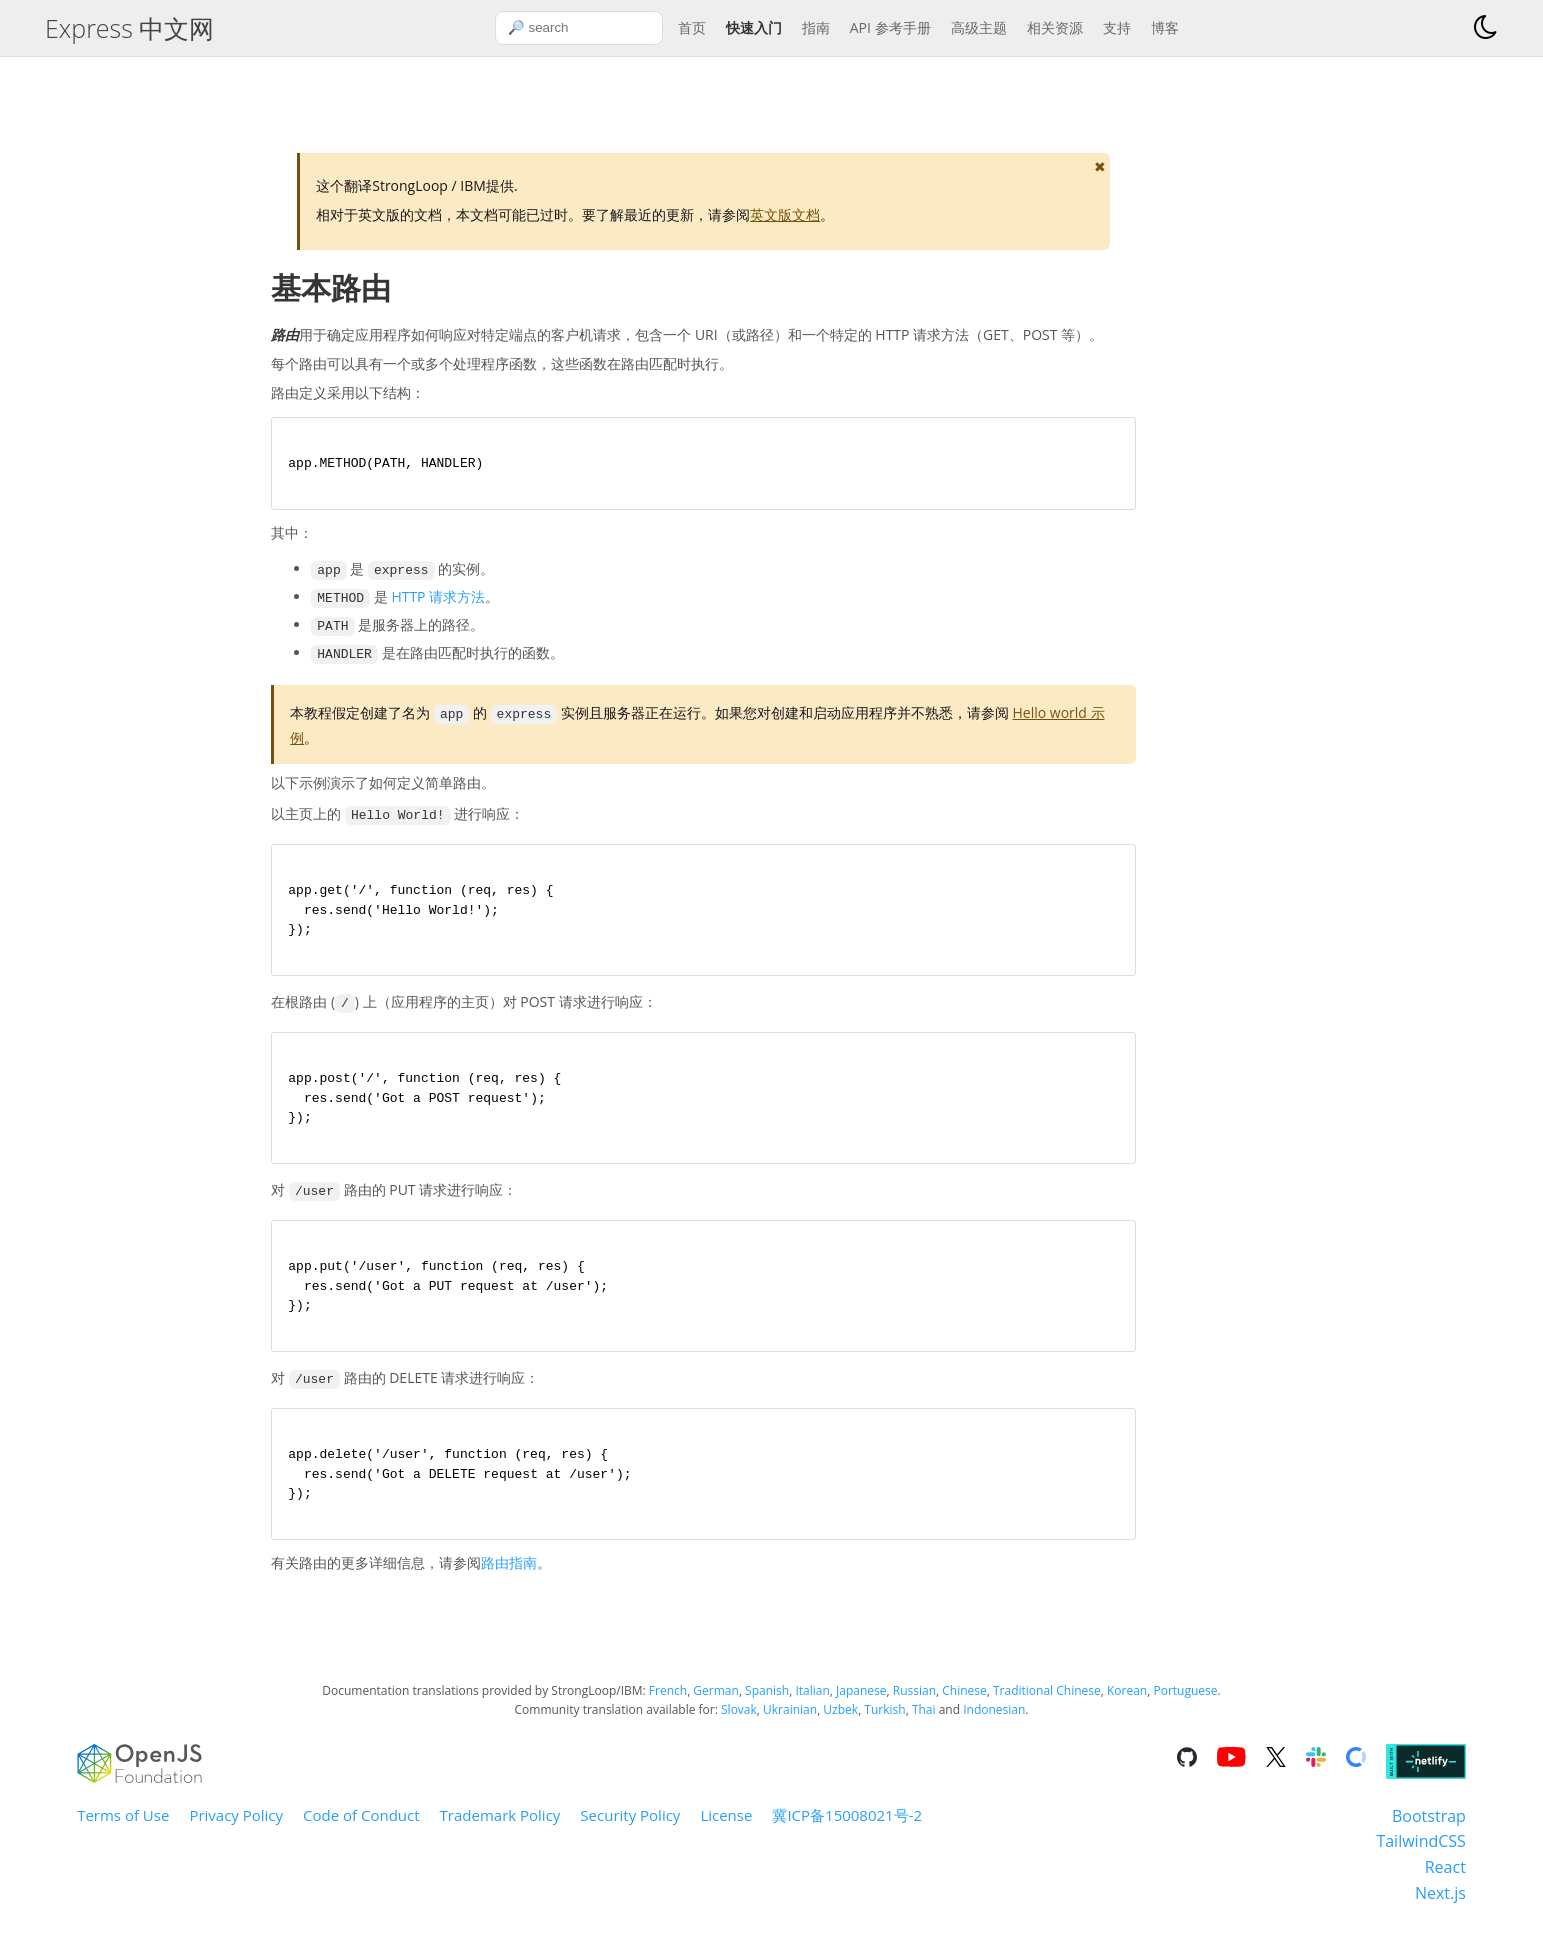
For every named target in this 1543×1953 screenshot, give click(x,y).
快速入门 (754, 27)
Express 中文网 (129, 28)
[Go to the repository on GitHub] (1187, 1776)
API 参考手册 (890, 27)
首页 (692, 27)
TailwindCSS (1420, 1858)
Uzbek (840, 1726)
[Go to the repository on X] (1276, 1776)
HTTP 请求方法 (438, 599)
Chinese (964, 1706)
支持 (1117, 27)
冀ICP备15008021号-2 (847, 1831)
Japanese (861, 1706)
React (1445, 1883)
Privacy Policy (236, 1831)
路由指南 (509, 1579)
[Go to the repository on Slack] (1316, 1775)
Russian (914, 1706)
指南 (816, 27)
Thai (924, 1726)
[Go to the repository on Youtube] (1231, 1775)
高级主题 (979, 27)
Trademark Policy (500, 1831)
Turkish (884, 1726)
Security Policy (630, 1831)
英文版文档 (785, 214)
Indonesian (994, 1726)
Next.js (1440, 1909)
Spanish (767, 1706)
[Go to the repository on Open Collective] (1356, 1775)
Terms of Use (123, 1831)
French (668, 1706)
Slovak (739, 1726)
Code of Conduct (361, 1831)
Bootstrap (1429, 1832)
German (716, 1706)
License (726, 1831)
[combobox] (579, 27)
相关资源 (1055, 27)
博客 (1165, 27)
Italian (812, 1706)
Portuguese (1185, 1706)
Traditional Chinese (1047, 1706)
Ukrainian (790, 1726)
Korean (1127, 1706)
